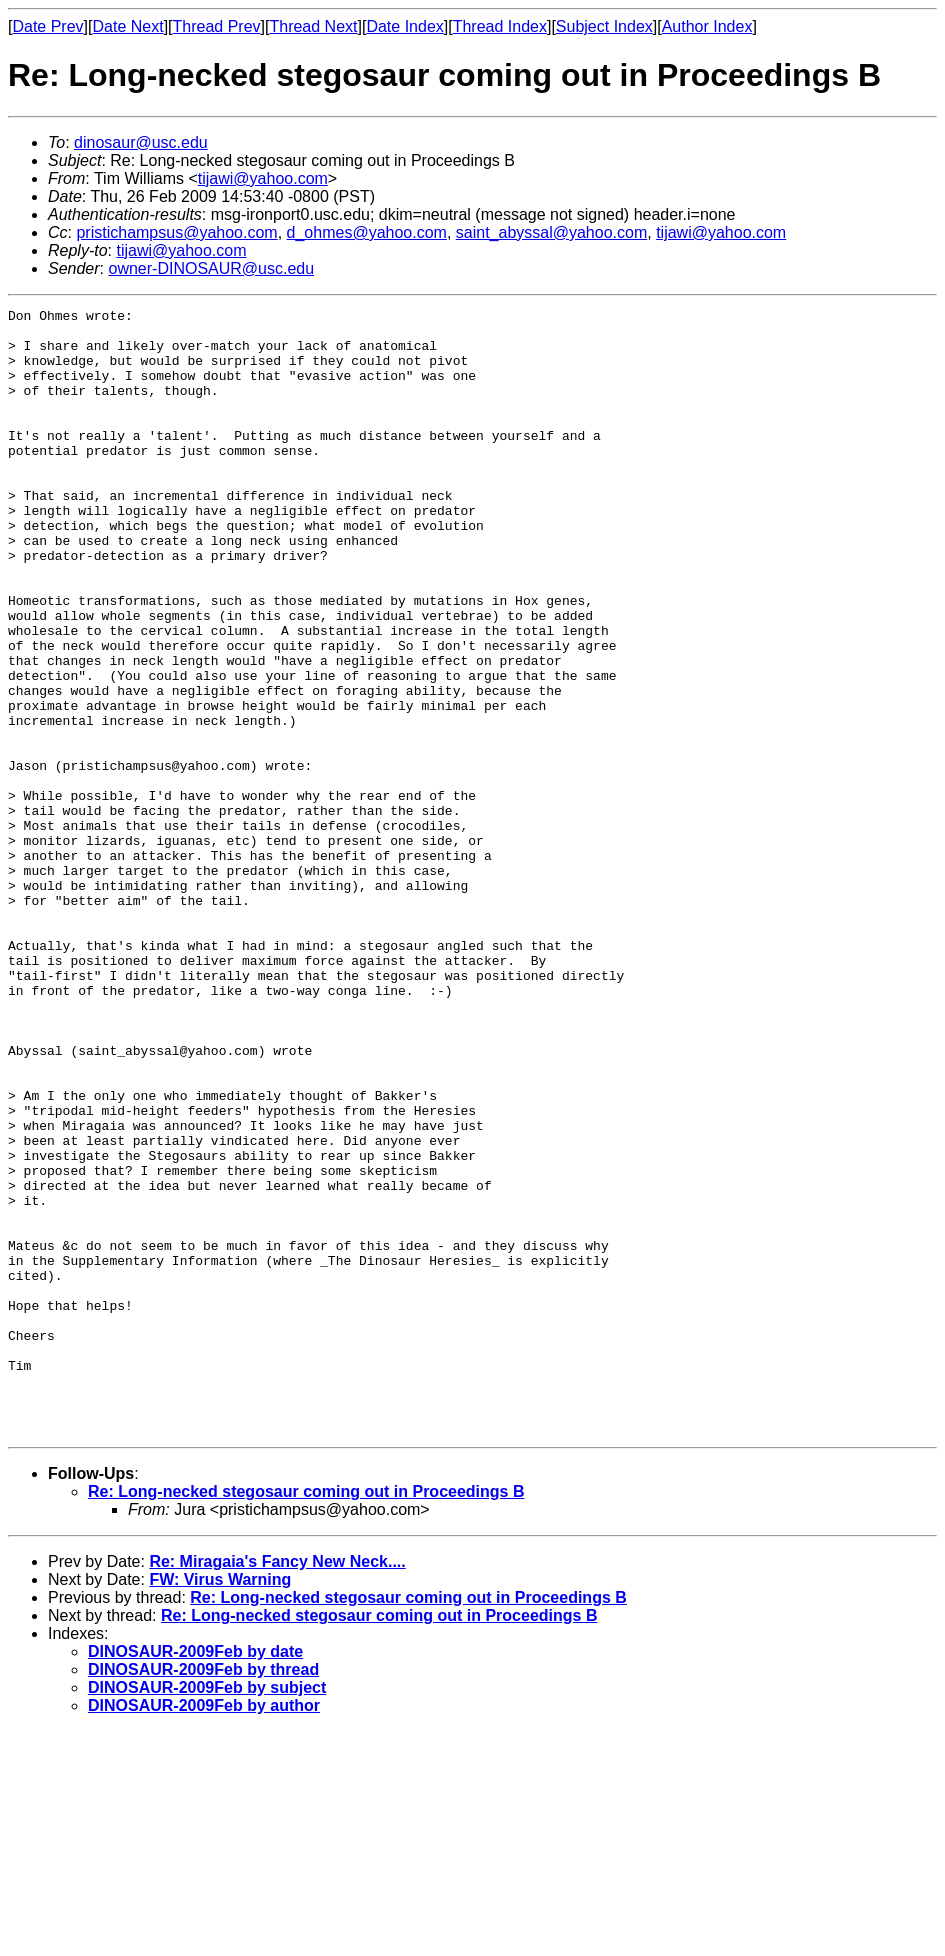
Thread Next (313, 26)
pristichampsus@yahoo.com (176, 232)
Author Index (707, 26)
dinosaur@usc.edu (141, 142)
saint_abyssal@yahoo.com (551, 232)
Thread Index (500, 26)
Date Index (404, 26)
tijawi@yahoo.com (263, 178)
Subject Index (604, 26)
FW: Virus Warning (220, 1804)
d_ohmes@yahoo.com (367, 232)
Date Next (127, 26)
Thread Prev (217, 26)
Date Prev (47, 26)
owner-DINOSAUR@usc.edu (211, 268)
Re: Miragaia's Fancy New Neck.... (277, 1786)
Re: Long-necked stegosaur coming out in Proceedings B (306, 1716)
